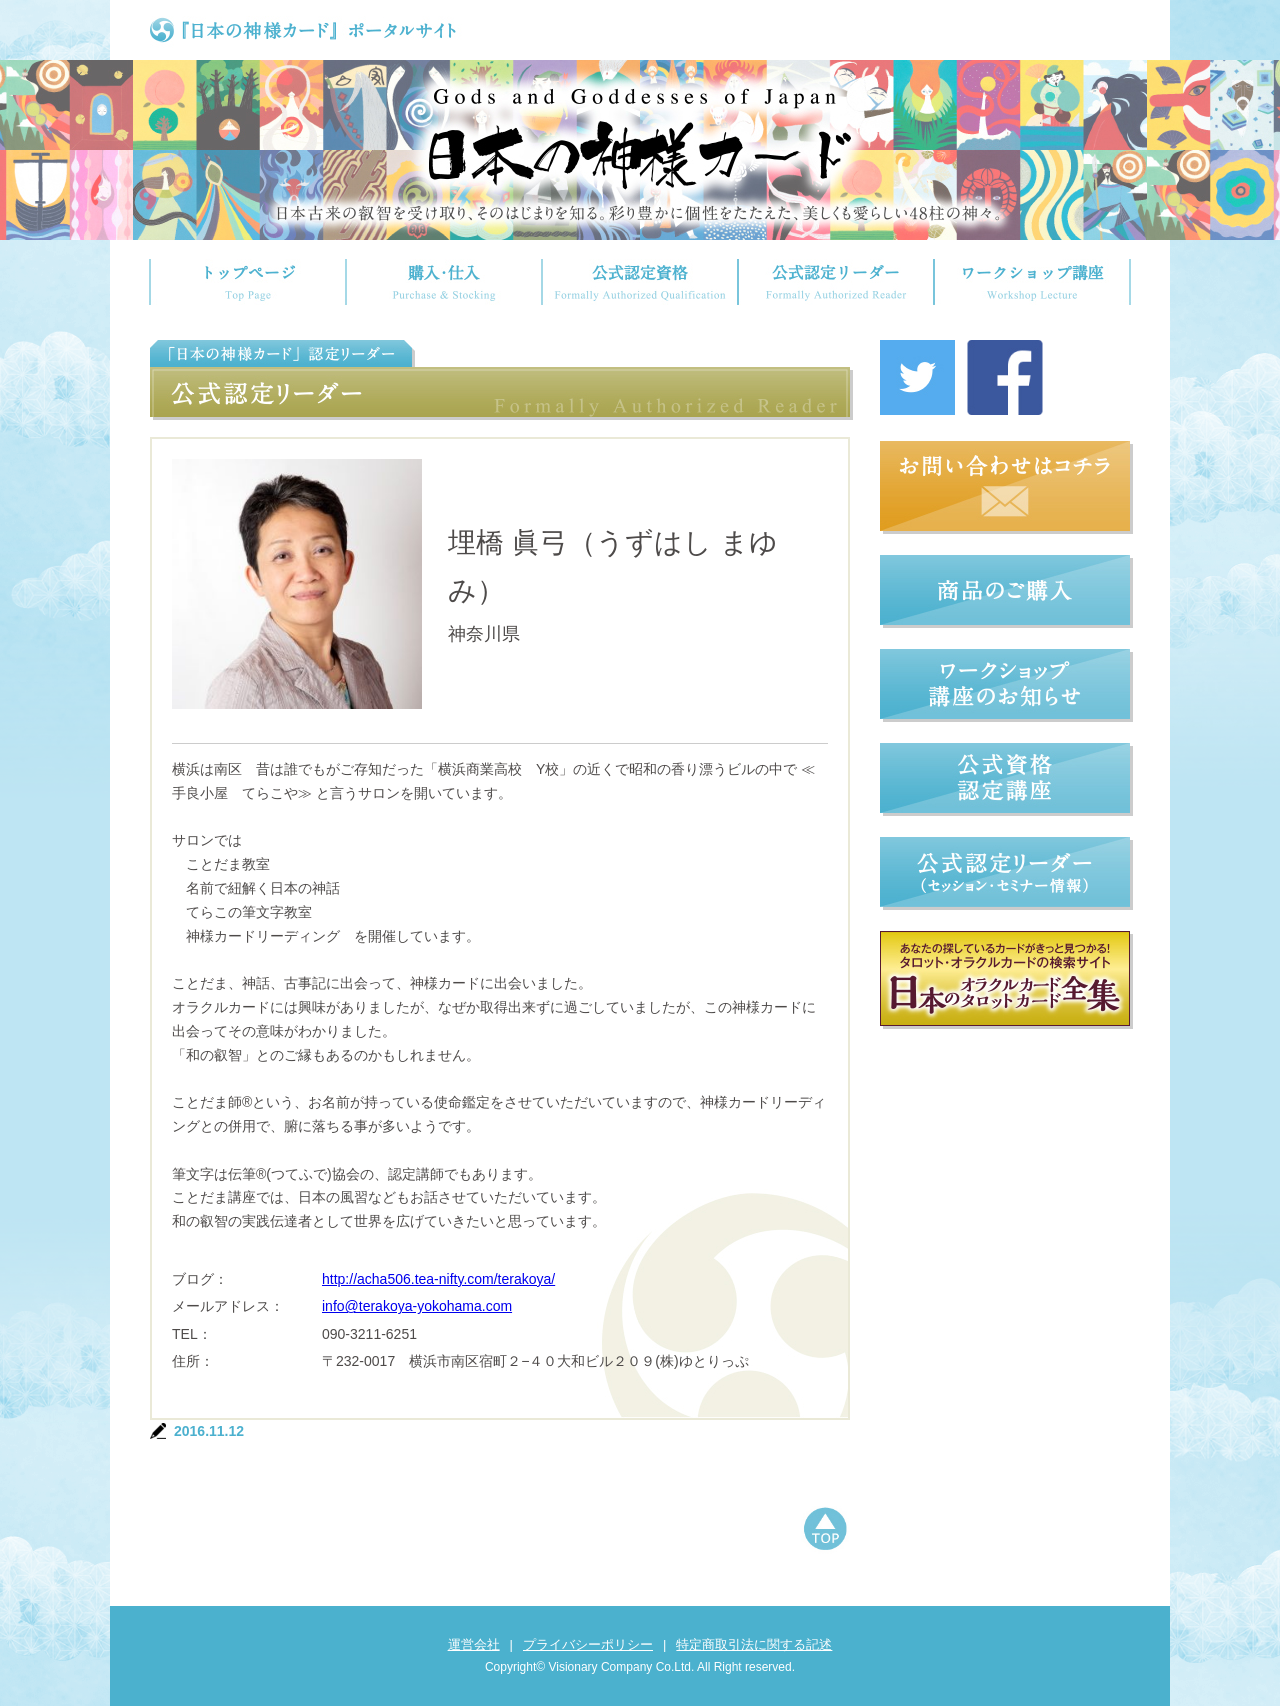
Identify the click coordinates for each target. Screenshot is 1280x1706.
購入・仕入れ (444, 282)
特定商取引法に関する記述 (754, 1644)
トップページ (247, 282)
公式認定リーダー (836, 282)
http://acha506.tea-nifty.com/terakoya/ (438, 1279)
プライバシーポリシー (588, 1644)
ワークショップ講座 (1032, 282)
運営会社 (474, 1644)
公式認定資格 (640, 282)
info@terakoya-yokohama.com (417, 1306)
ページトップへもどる (825, 1531)
